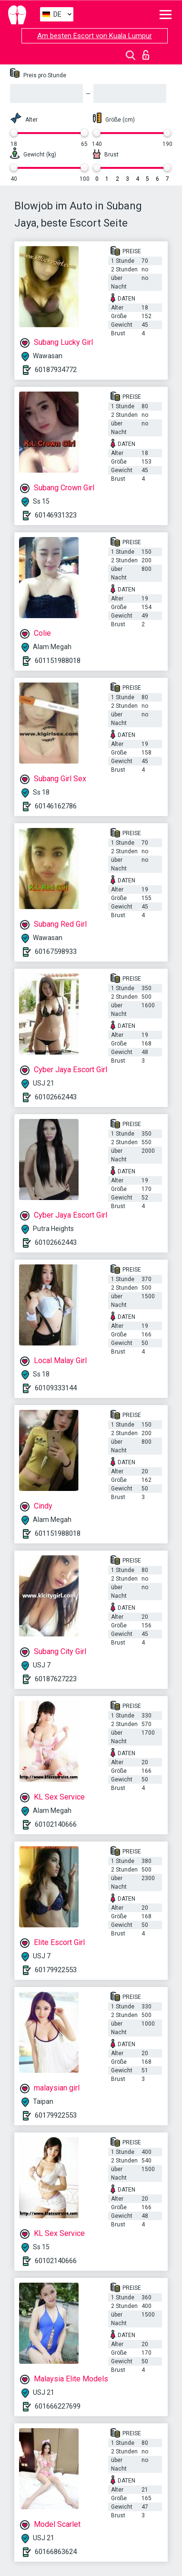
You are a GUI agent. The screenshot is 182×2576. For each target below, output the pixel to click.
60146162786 (56, 806)
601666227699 (58, 2406)
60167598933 (56, 951)
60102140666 (56, 1824)
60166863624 (56, 2551)
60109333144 (56, 1388)
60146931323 (56, 515)
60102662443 (56, 1097)
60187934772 (56, 369)
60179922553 (56, 1970)
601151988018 (58, 660)
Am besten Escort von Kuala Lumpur (94, 35)
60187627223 (56, 1679)
